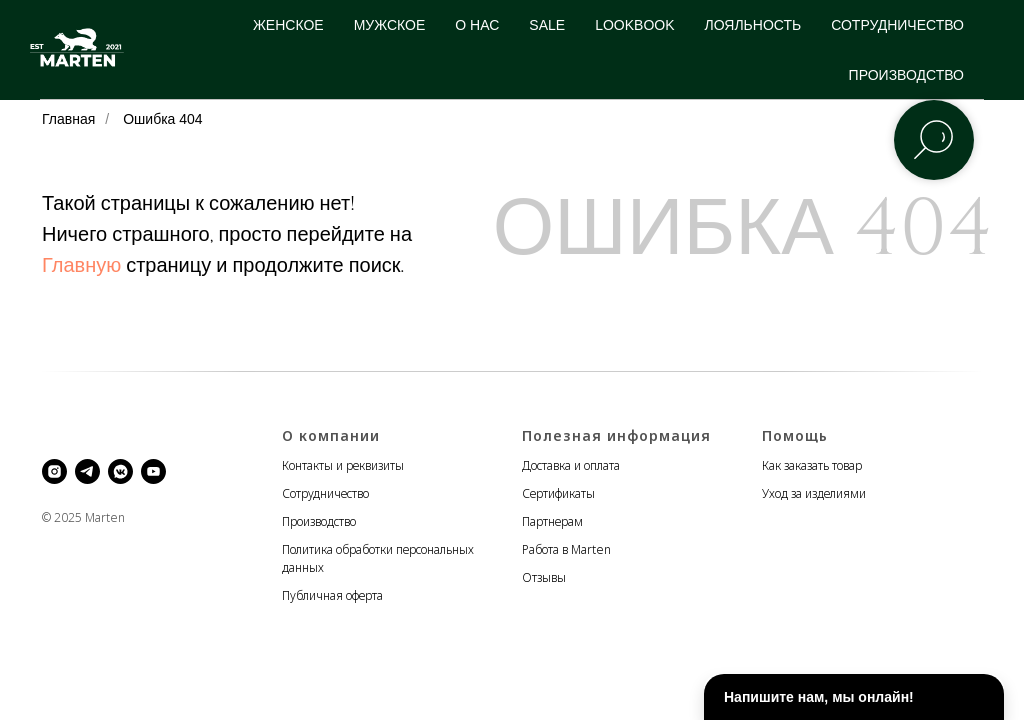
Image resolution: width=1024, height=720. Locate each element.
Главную (81, 265)
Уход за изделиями (814, 493)
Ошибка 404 (162, 119)
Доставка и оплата (571, 465)
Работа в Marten (566, 549)
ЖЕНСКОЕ (288, 25)
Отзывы (544, 577)
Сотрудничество (325, 493)
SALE (547, 25)
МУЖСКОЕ (390, 25)
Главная (68, 119)
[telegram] (87, 471)
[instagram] (54, 471)
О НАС (477, 25)
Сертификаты (558, 493)
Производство (319, 521)
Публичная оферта (332, 595)
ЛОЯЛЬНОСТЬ (753, 25)
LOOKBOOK (634, 25)
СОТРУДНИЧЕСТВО (897, 25)
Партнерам (552, 521)
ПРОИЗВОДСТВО (906, 75)
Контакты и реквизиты (343, 465)
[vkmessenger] (120, 471)
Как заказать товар (812, 465)
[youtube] (153, 471)
